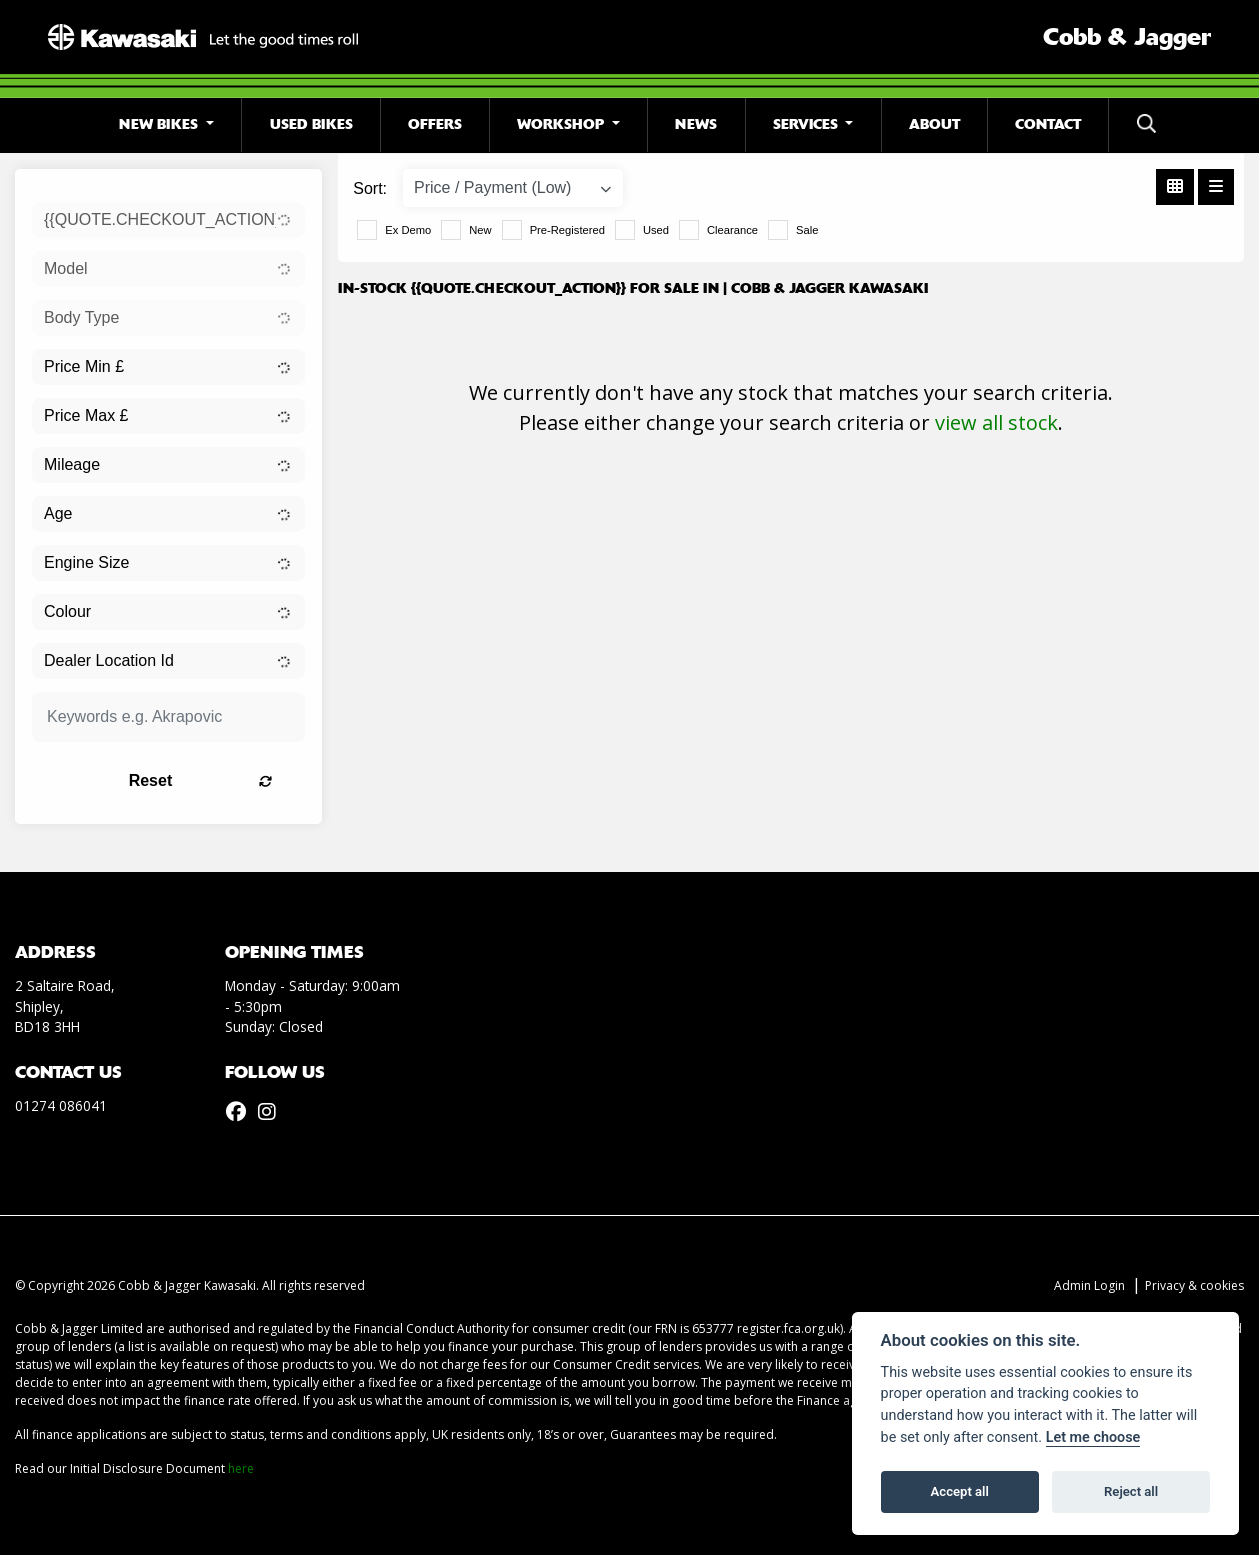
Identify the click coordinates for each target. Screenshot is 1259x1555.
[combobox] (168, 220)
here (241, 1468)
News (696, 124)
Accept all (960, 1491)
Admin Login (1089, 1285)
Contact (1048, 124)
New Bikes (160, 124)
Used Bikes (311, 124)
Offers (435, 124)
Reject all (1131, 1491)
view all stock (996, 422)
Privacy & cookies (1194, 1285)
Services (807, 124)
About (934, 124)
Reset (213, 780)
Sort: (370, 188)
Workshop (562, 124)
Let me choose (1093, 1437)
